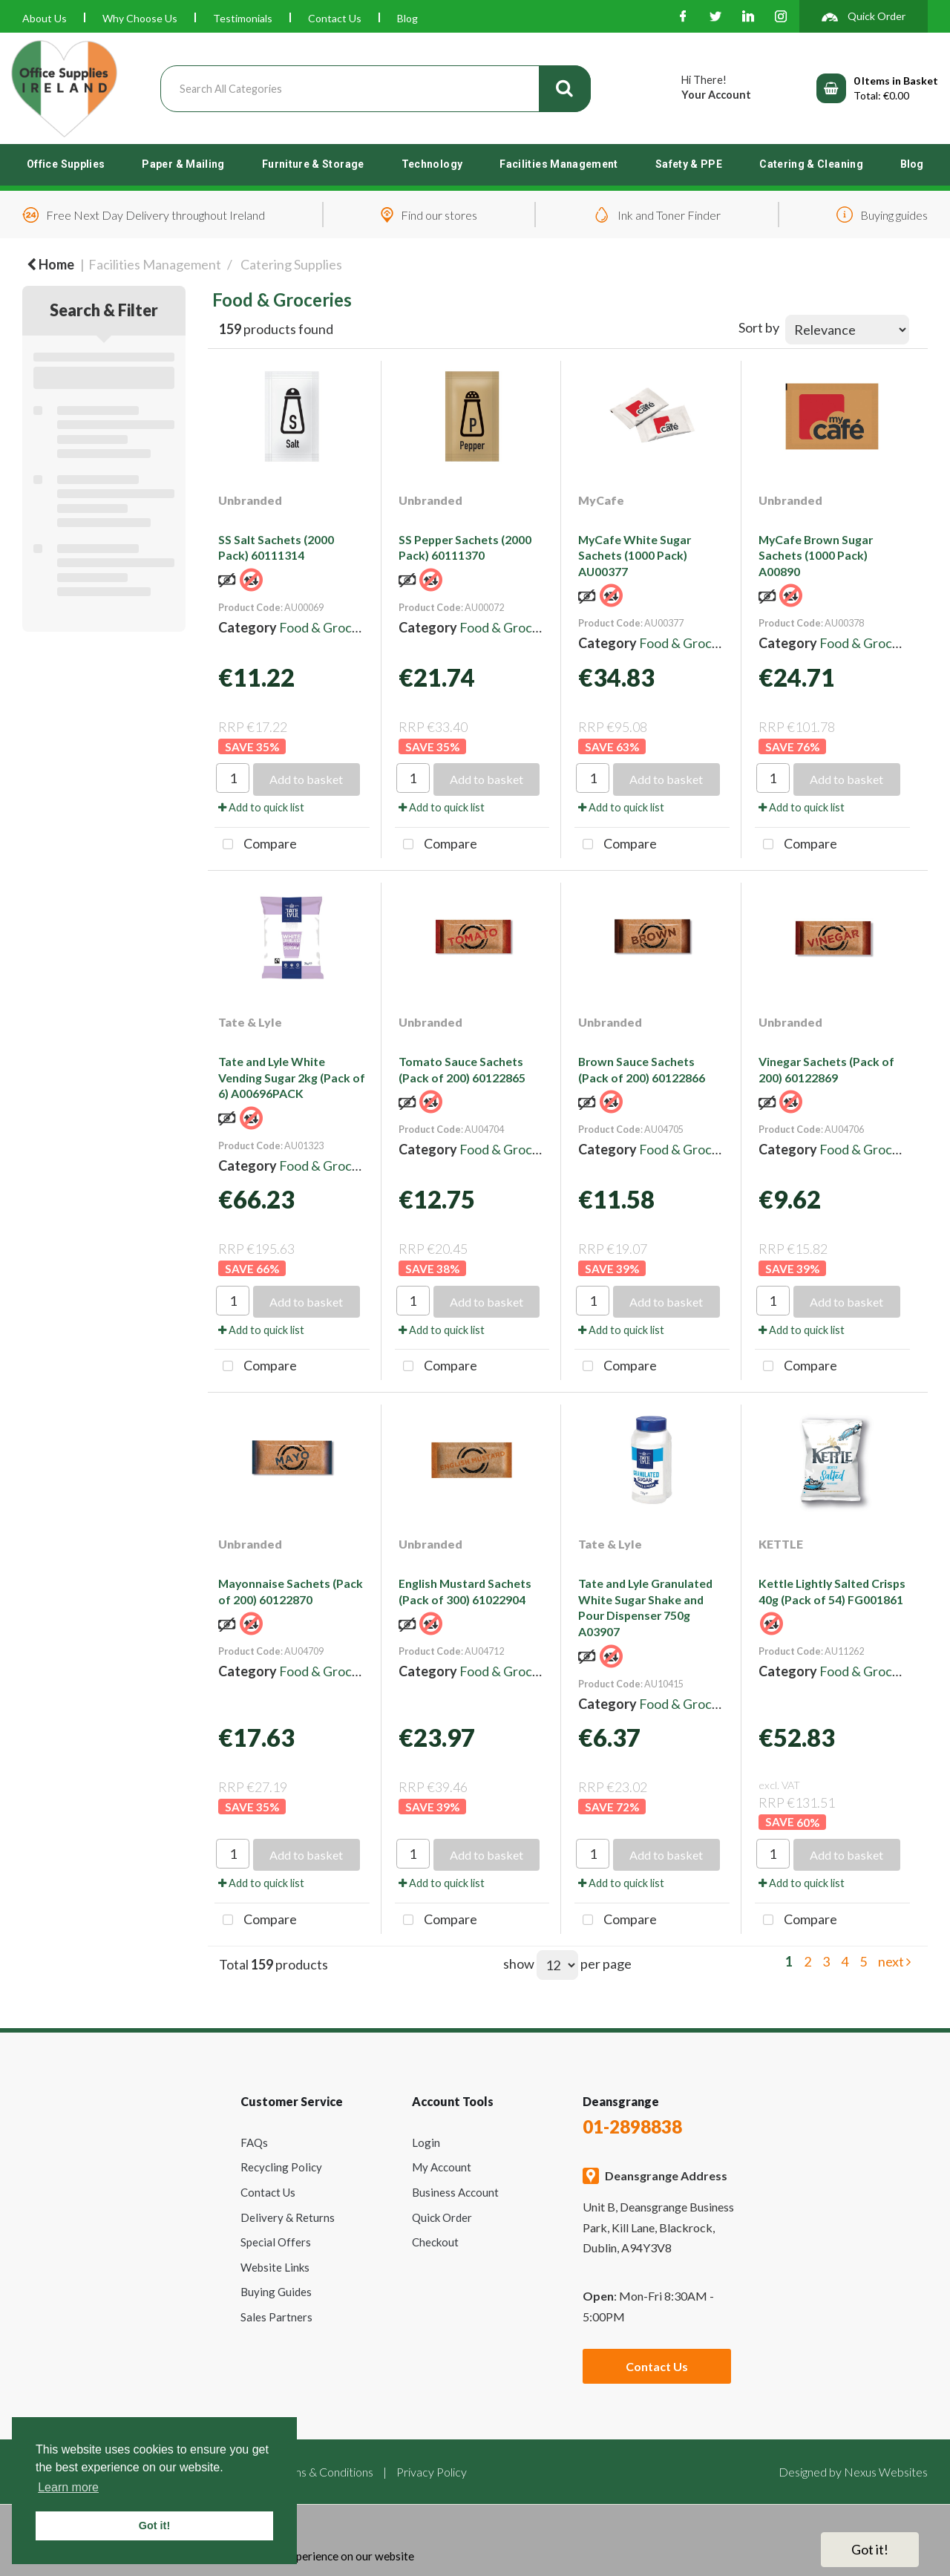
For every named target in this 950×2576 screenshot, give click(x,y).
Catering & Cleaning (811, 164)
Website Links (274, 2267)
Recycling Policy (281, 2167)
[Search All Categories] (375, 88)
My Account (441, 2167)
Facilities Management (558, 164)
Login (426, 2142)
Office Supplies (66, 164)
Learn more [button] (68, 2487)
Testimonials (242, 18)
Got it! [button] (154, 2525)
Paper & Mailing (183, 164)
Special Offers (275, 2242)
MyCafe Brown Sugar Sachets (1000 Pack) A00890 (816, 555)
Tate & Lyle (250, 1022)
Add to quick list (261, 807)
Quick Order (442, 2217)
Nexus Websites (886, 2472)
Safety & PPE (688, 164)
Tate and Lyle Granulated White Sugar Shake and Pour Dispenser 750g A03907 (645, 1607)
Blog (407, 18)
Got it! (869, 2549)
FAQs (254, 2142)
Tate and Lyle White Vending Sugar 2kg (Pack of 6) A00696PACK (291, 1077)
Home (50, 264)
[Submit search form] (565, 88)
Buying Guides (276, 2291)
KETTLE (781, 1544)
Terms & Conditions (324, 2472)
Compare (255, 844)
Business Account (455, 2192)
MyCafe (601, 500)
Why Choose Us (139, 18)
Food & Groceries (330, 627)
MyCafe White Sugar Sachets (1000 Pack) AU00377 (634, 555)
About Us (44, 18)
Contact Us (334, 18)
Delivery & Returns (287, 2217)
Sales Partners (276, 2317)
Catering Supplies (291, 264)
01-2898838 (632, 2126)
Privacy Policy (431, 2472)
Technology (432, 164)
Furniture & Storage (313, 164)
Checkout (435, 2242)
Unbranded (250, 500)
